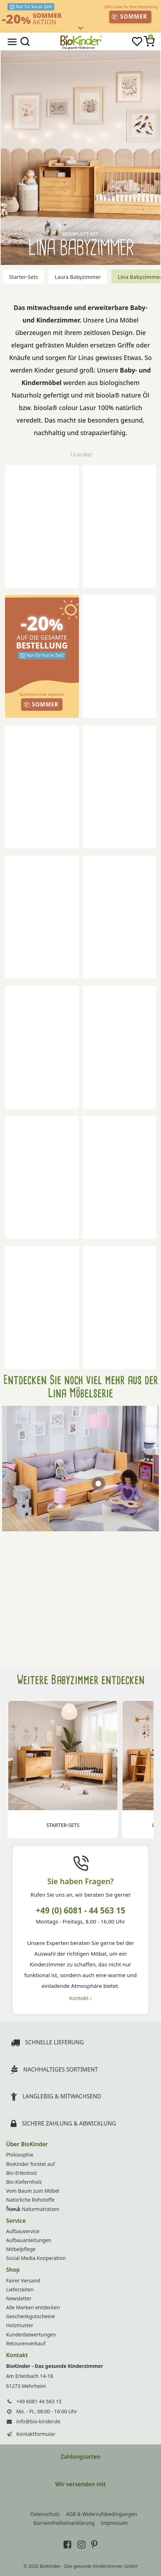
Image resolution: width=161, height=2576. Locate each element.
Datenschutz (45, 2514)
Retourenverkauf (25, 2343)
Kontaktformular (35, 2433)
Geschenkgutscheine (30, 2316)
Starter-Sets (23, 276)
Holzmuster (19, 2325)
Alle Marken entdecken (33, 2307)
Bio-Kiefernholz (24, 2181)
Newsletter (18, 2298)
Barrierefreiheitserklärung (64, 2523)
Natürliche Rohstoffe (30, 2199)
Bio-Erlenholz (21, 2172)
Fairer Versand (23, 2280)
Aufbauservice (22, 2231)
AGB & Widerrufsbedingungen (101, 2514)
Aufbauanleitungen (28, 2240)
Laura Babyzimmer (78, 276)
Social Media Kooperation (36, 2258)
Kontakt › (80, 1997)
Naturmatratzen (32, 2209)
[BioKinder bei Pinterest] (94, 2544)
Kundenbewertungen (31, 2334)
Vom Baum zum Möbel (32, 2190)
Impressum (114, 2523)
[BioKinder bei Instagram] (81, 2544)
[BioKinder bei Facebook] (67, 2544)
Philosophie (20, 2154)
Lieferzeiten (20, 2289)
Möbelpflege (21, 2249)
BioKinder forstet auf (30, 2164)
